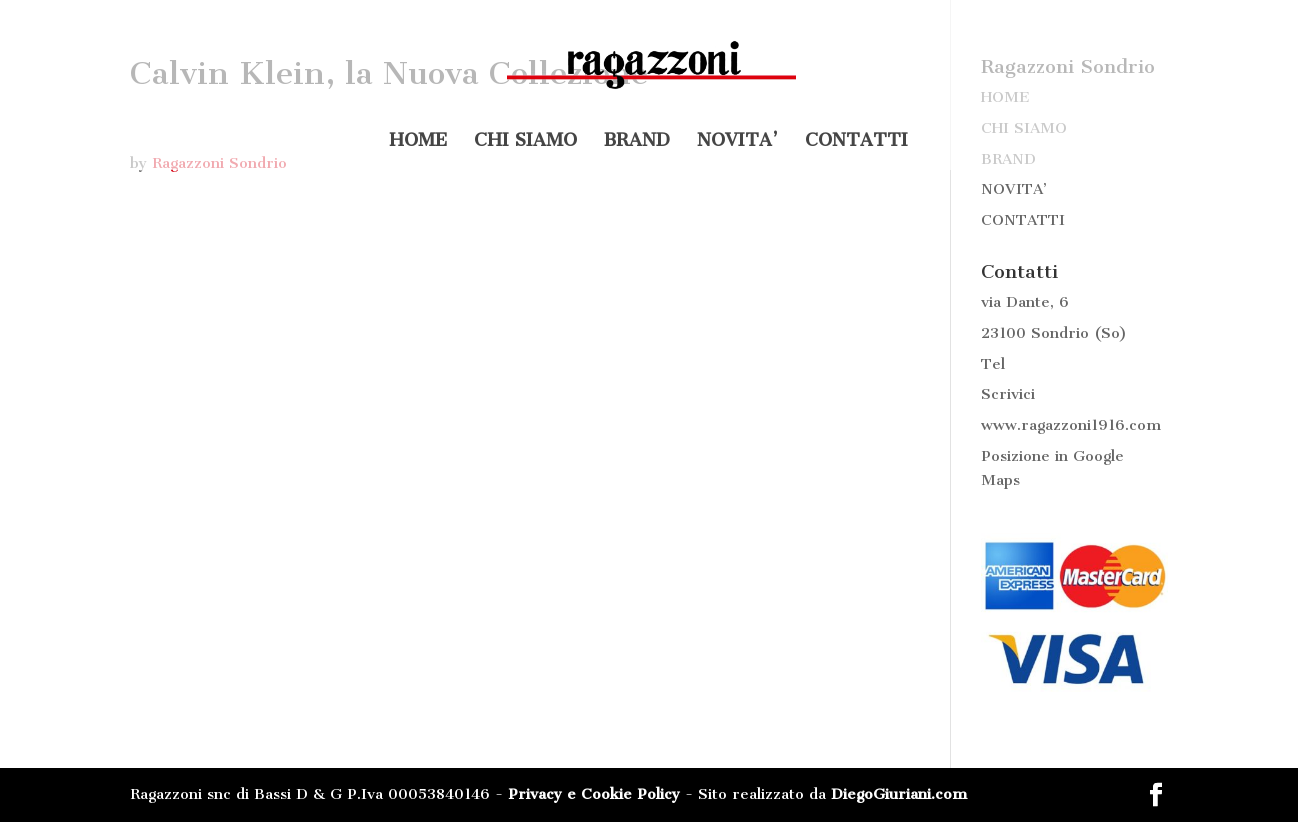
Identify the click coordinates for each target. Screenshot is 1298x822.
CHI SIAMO (525, 142)
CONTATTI (856, 142)
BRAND (637, 142)
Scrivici (1008, 394)
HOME (418, 142)
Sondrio (1060, 333)
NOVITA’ (737, 142)
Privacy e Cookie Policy (594, 794)
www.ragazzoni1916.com (1071, 425)
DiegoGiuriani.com (899, 794)
